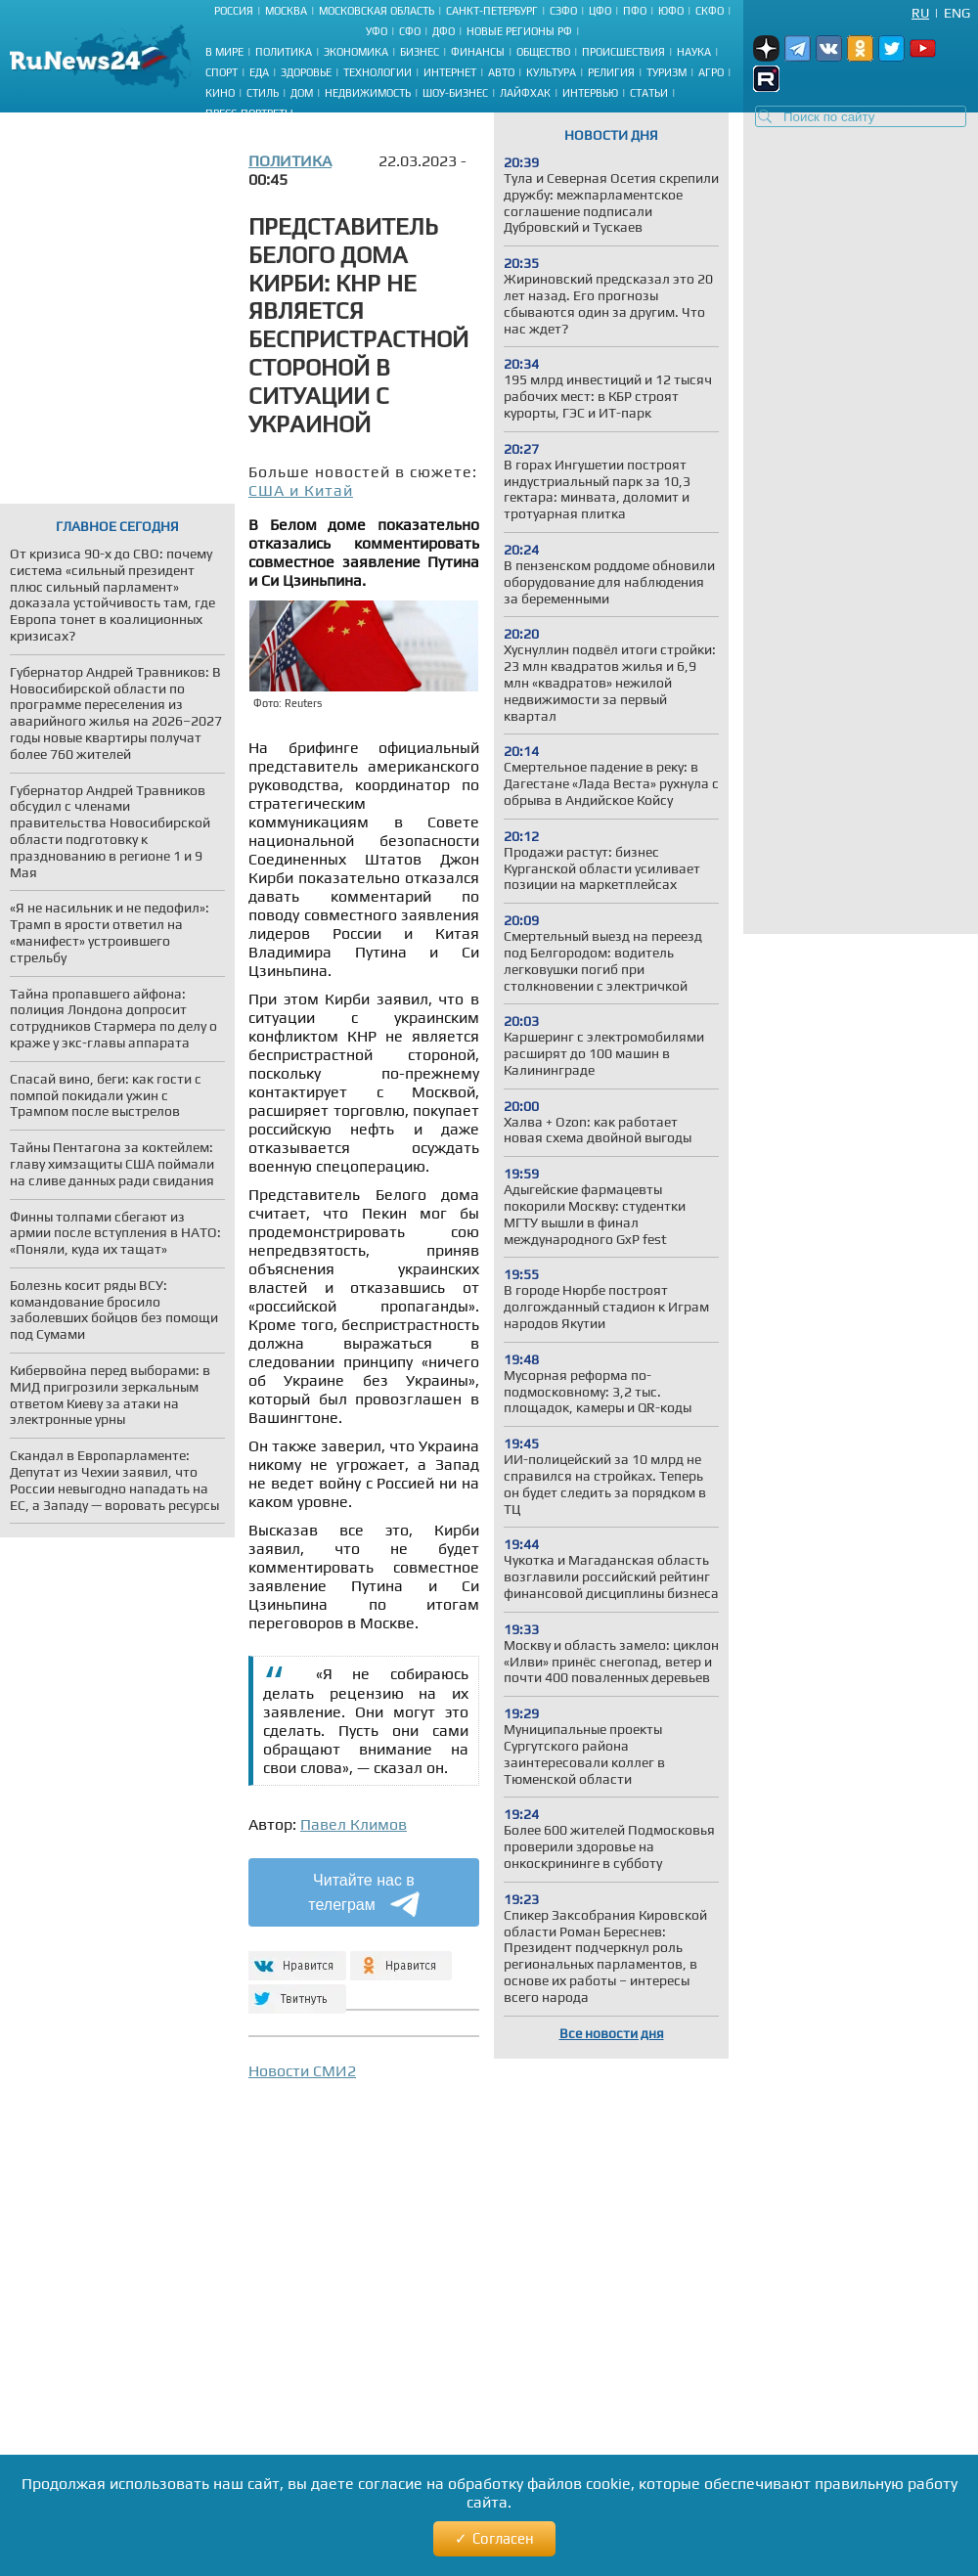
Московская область (376, 11)
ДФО (443, 31)
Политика (283, 52)
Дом (301, 93)
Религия (611, 72)
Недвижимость (368, 93)
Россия (233, 11)
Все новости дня (611, 2033)
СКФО (709, 11)
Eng (957, 13)
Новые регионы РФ (519, 31)
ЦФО (600, 11)
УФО (376, 31)
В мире (224, 52)
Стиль (262, 93)
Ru (920, 13)
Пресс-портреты (249, 113)
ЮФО (671, 11)
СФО (410, 31)
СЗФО (563, 11)
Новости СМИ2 (302, 2071)
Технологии (377, 72)
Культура (551, 72)
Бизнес (419, 52)
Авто (501, 72)
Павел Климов (353, 1824)
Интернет (449, 72)
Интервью (590, 93)
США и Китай (300, 490)
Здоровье (306, 72)
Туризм (666, 72)
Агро (711, 72)
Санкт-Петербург (492, 11)
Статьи (649, 93)
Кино (220, 93)
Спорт (221, 72)
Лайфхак (525, 93)
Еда (259, 72)
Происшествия (623, 52)
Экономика (356, 52)
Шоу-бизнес (455, 93)
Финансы (478, 52)
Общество (543, 52)
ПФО (634, 11)
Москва (286, 11)
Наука (694, 52)
